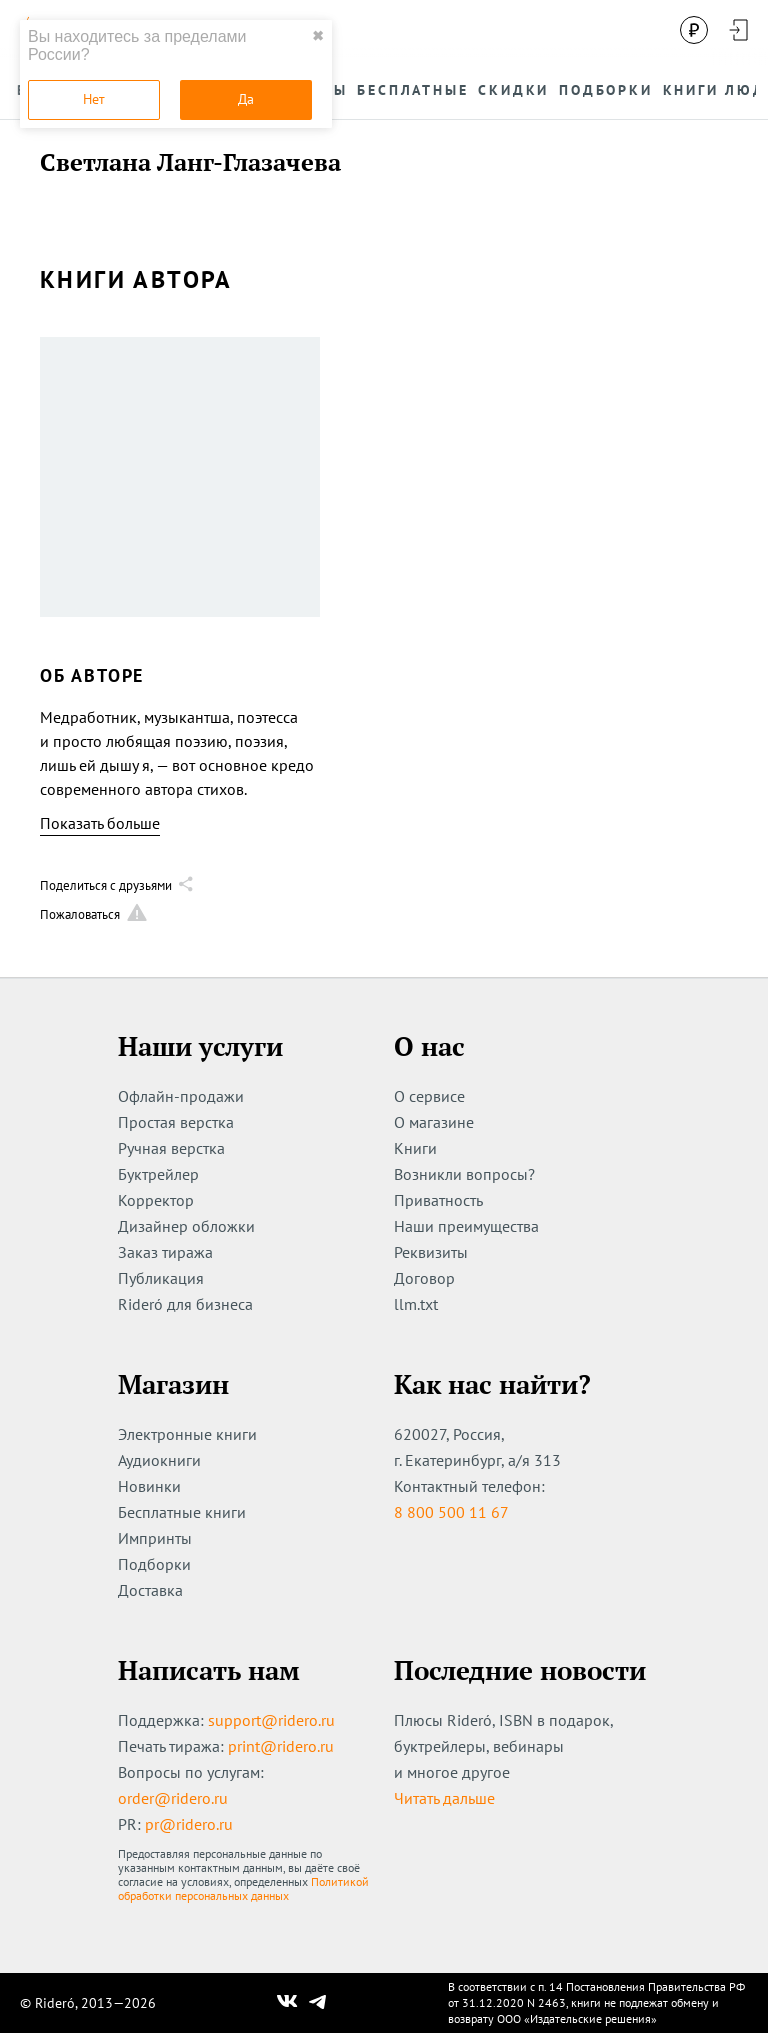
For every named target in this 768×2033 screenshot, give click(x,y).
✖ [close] (318, 36)
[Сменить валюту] (694, 30)
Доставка (150, 1590)
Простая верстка (176, 1122)
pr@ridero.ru (189, 1824)
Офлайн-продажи (181, 1096)
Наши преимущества (466, 1226)
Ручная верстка (171, 1148)
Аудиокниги (159, 1460)
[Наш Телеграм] (318, 2003)
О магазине (434, 1122)
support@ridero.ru (271, 1720)
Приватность (438, 1200)
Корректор (156, 1200)
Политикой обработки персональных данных (243, 1888)
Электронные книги (187, 1434)
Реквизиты (431, 1252)
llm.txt (416, 1304)
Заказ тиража (165, 1252)
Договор (424, 1278)
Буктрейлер (158, 1174)
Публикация (161, 1278)
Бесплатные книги (182, 1512)
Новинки (149, 1486)
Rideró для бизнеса (185, 1304)
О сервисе (429, 1096)
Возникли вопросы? (464, 1174)
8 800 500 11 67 (451, 1512)
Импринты (155, 1538)
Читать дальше (444, 1798)
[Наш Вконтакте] (287, 2003)
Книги (415, 1148)
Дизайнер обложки (186, 1226)
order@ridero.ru (173, 1798)
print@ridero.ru (281, 1746)
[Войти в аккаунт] (738, 30)
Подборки (154, 1564)
